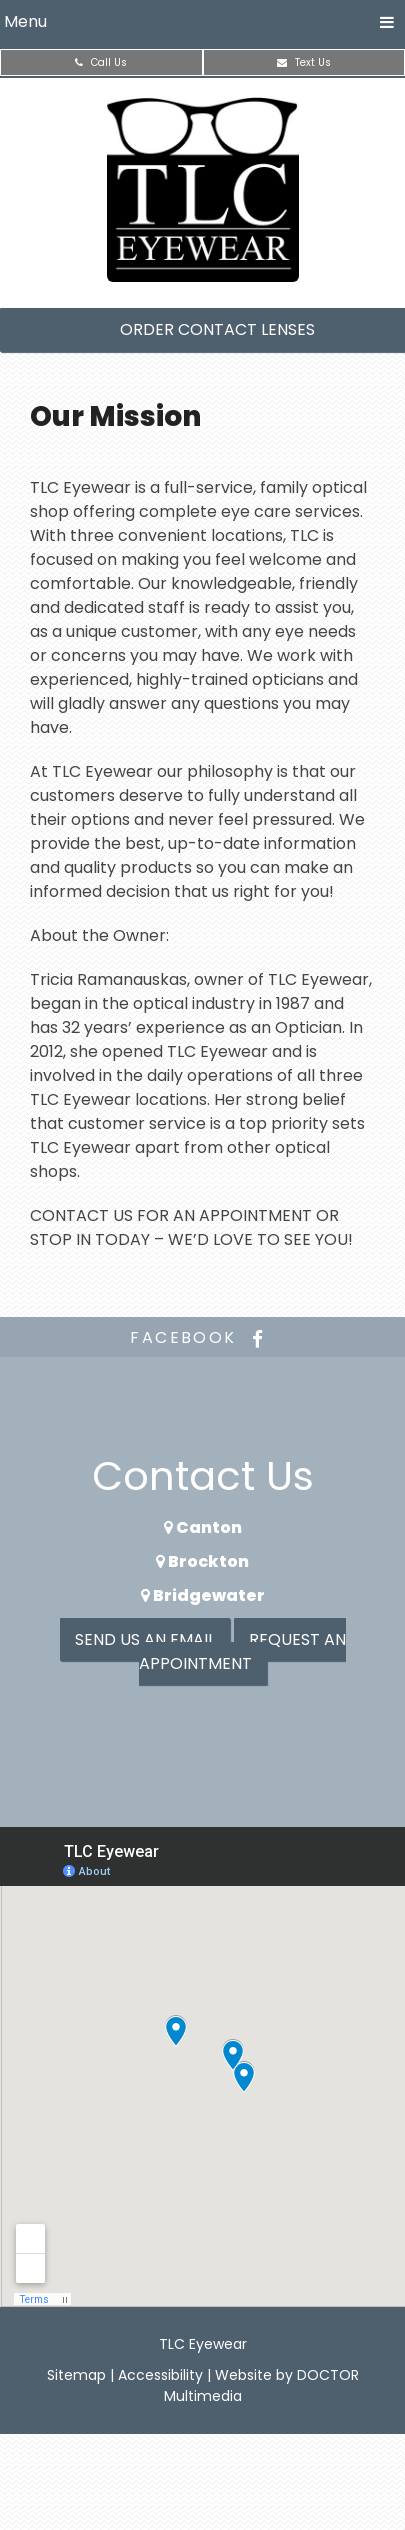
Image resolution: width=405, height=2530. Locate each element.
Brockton (202, 1561)
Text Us (304, 62)
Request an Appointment (242, 1651)
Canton (203, 1527)
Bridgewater (203, 1595)
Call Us (101, 62)
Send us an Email (145, 1639)
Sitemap (76, 2375)
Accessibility (160, 2375)
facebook (202, 1337)
